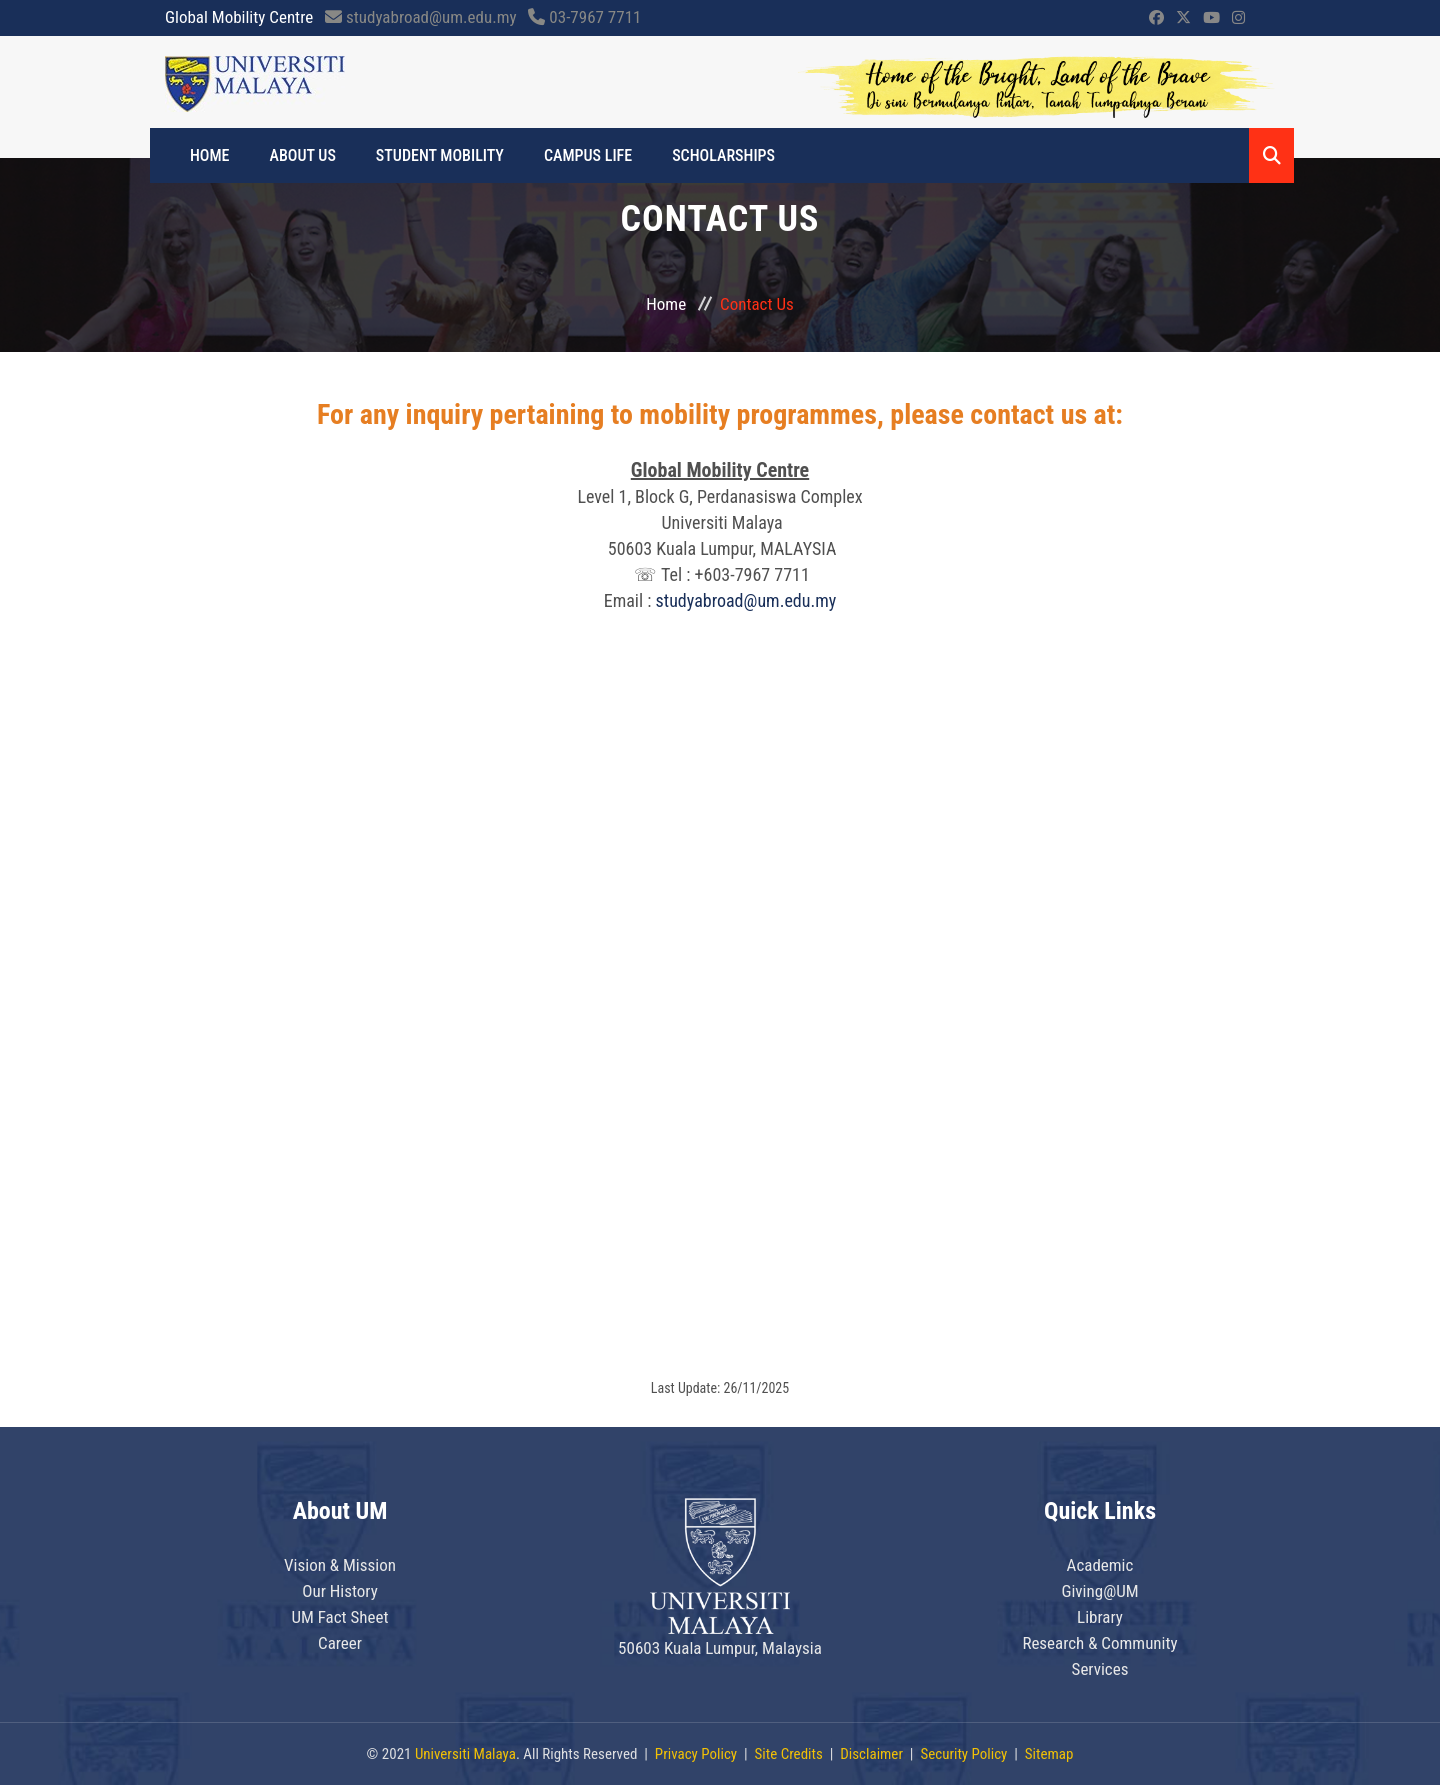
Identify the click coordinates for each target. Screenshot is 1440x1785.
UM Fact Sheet (339, 1617)
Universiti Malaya (465, 1754)
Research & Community (1099, 1643)
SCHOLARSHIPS (723, 155)
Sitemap (1049, 1754)
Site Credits (789, 1754)
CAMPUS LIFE (588, 155)
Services (1100, 1669)
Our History (340, 1591)
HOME (210, 155)
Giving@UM (1099, 1591)
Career (340, 1643)
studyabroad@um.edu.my (746, 600)
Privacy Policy (696, 1754)
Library (1100, 1617)
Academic (1100, 1565)
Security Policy (963, 1754)
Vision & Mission (340, 1565)
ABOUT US (303, 155)
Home (666, 304)
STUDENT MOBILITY (440, 155)
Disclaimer (871, 1754)
